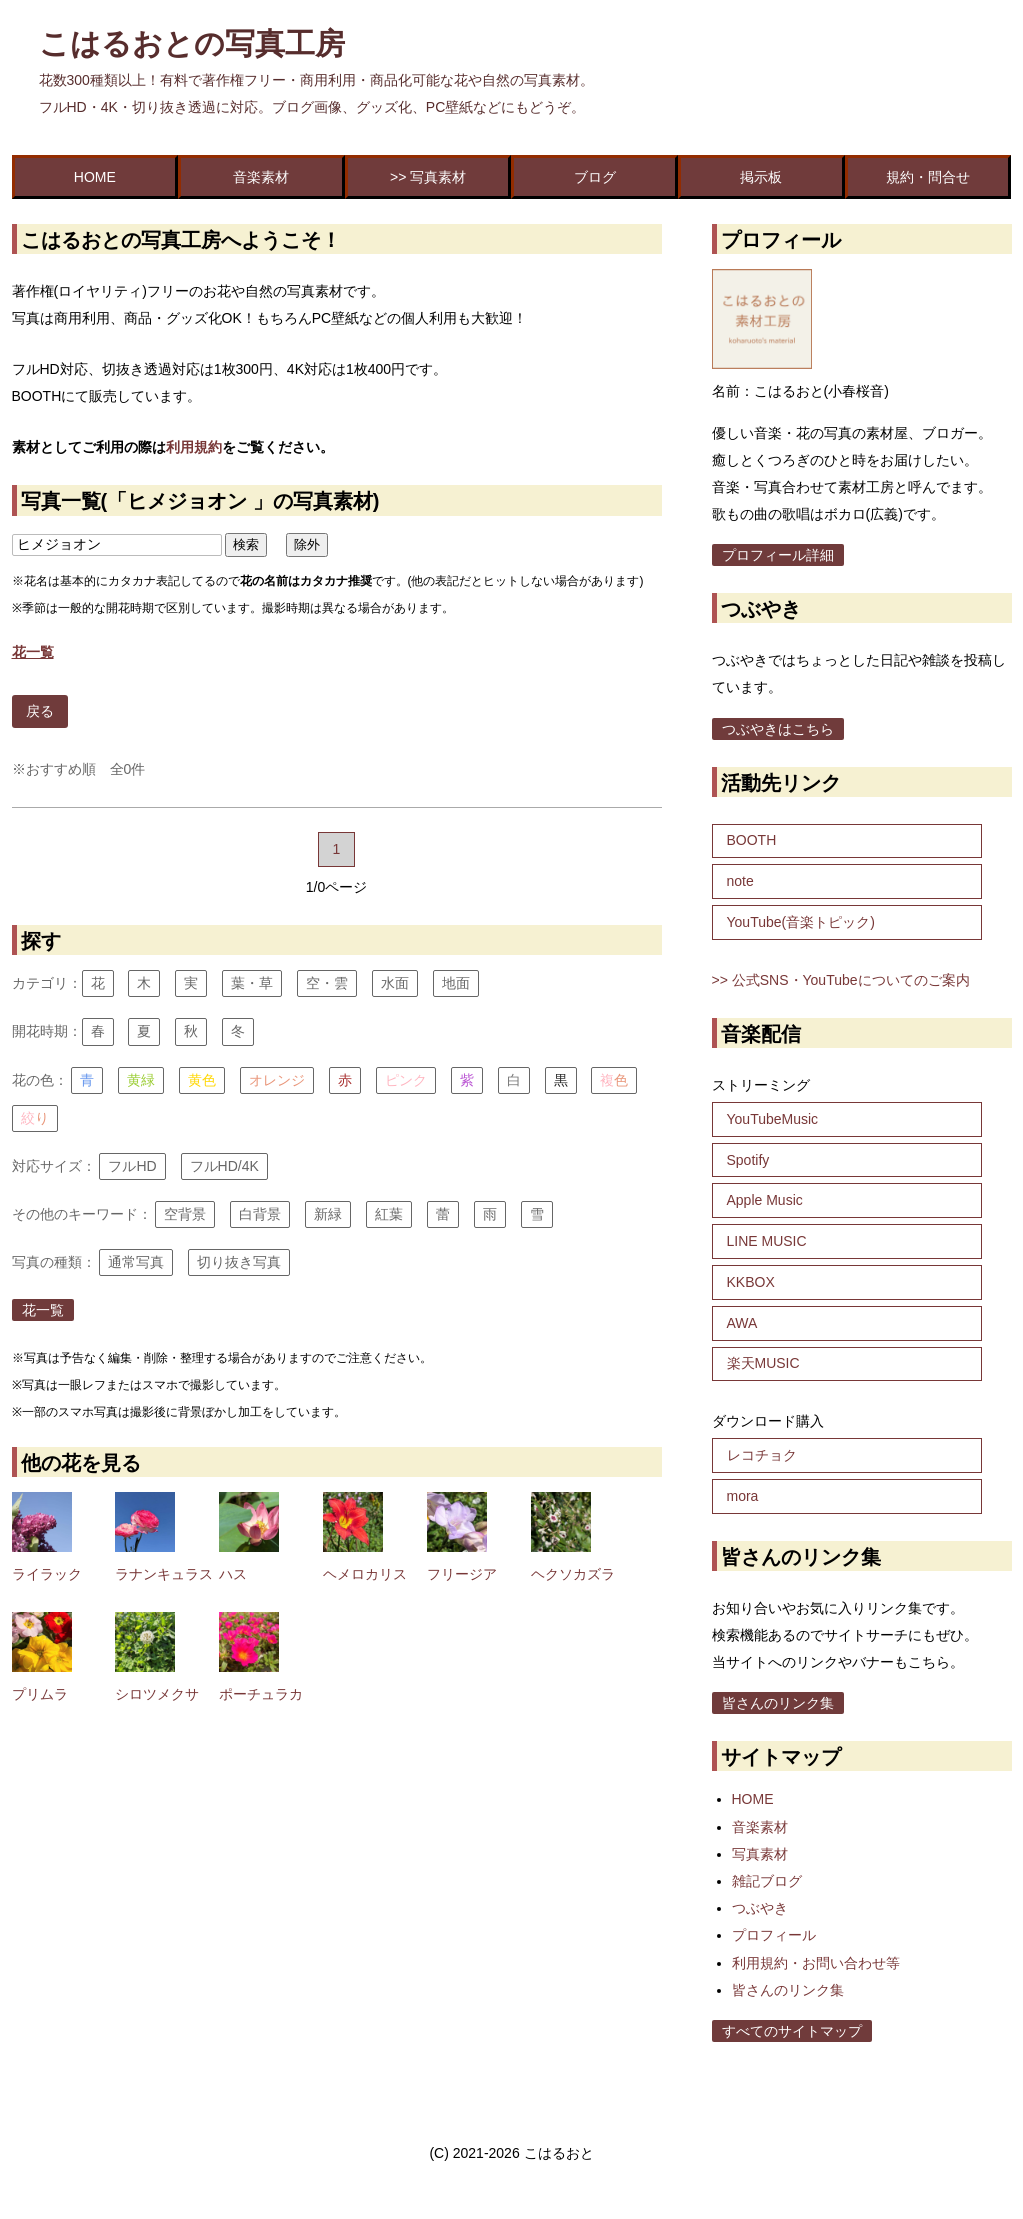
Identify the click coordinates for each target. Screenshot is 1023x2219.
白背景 (260, 1214)
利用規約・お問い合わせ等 (816, 1963)
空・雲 (327, 983)
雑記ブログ (767, 1881)
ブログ (595, 177)
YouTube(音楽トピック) (801, 922)
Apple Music (765, 1200)
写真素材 (760, 1854)
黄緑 (141, 1080)
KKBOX (751, 1282)
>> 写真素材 (428, 177)
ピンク (406, 1080)
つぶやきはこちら (778, 729)
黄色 (202, 1080)
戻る (40, 711)
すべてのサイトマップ (792, 2031)
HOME (95, 177)
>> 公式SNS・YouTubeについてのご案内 (841, 980)
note (740, 881)
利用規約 (194, 447)
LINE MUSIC (767, 1241)
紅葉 (389, 1214)
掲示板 (761, 177)
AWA (742, 1323)
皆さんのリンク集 (778, 1703)
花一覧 (43, 1310)
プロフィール (774, 1935)
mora (743, 1496)
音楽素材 (261, 177)
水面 (395, 983)
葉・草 (252, 983)
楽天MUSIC (763, 1363)
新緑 (328, 1214)
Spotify (748, 1160)
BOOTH (752, 840)
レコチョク (762, 1455)
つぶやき (760, 1908)
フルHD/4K (224, 1166)
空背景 (185, 1214)
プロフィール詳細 (778, 555)
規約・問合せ (928, 177)
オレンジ (277, 1080)
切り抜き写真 (239, 1262)
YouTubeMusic (773, 1119)
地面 (456, 983)
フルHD (132, 1166)
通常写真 (136, 1262)
